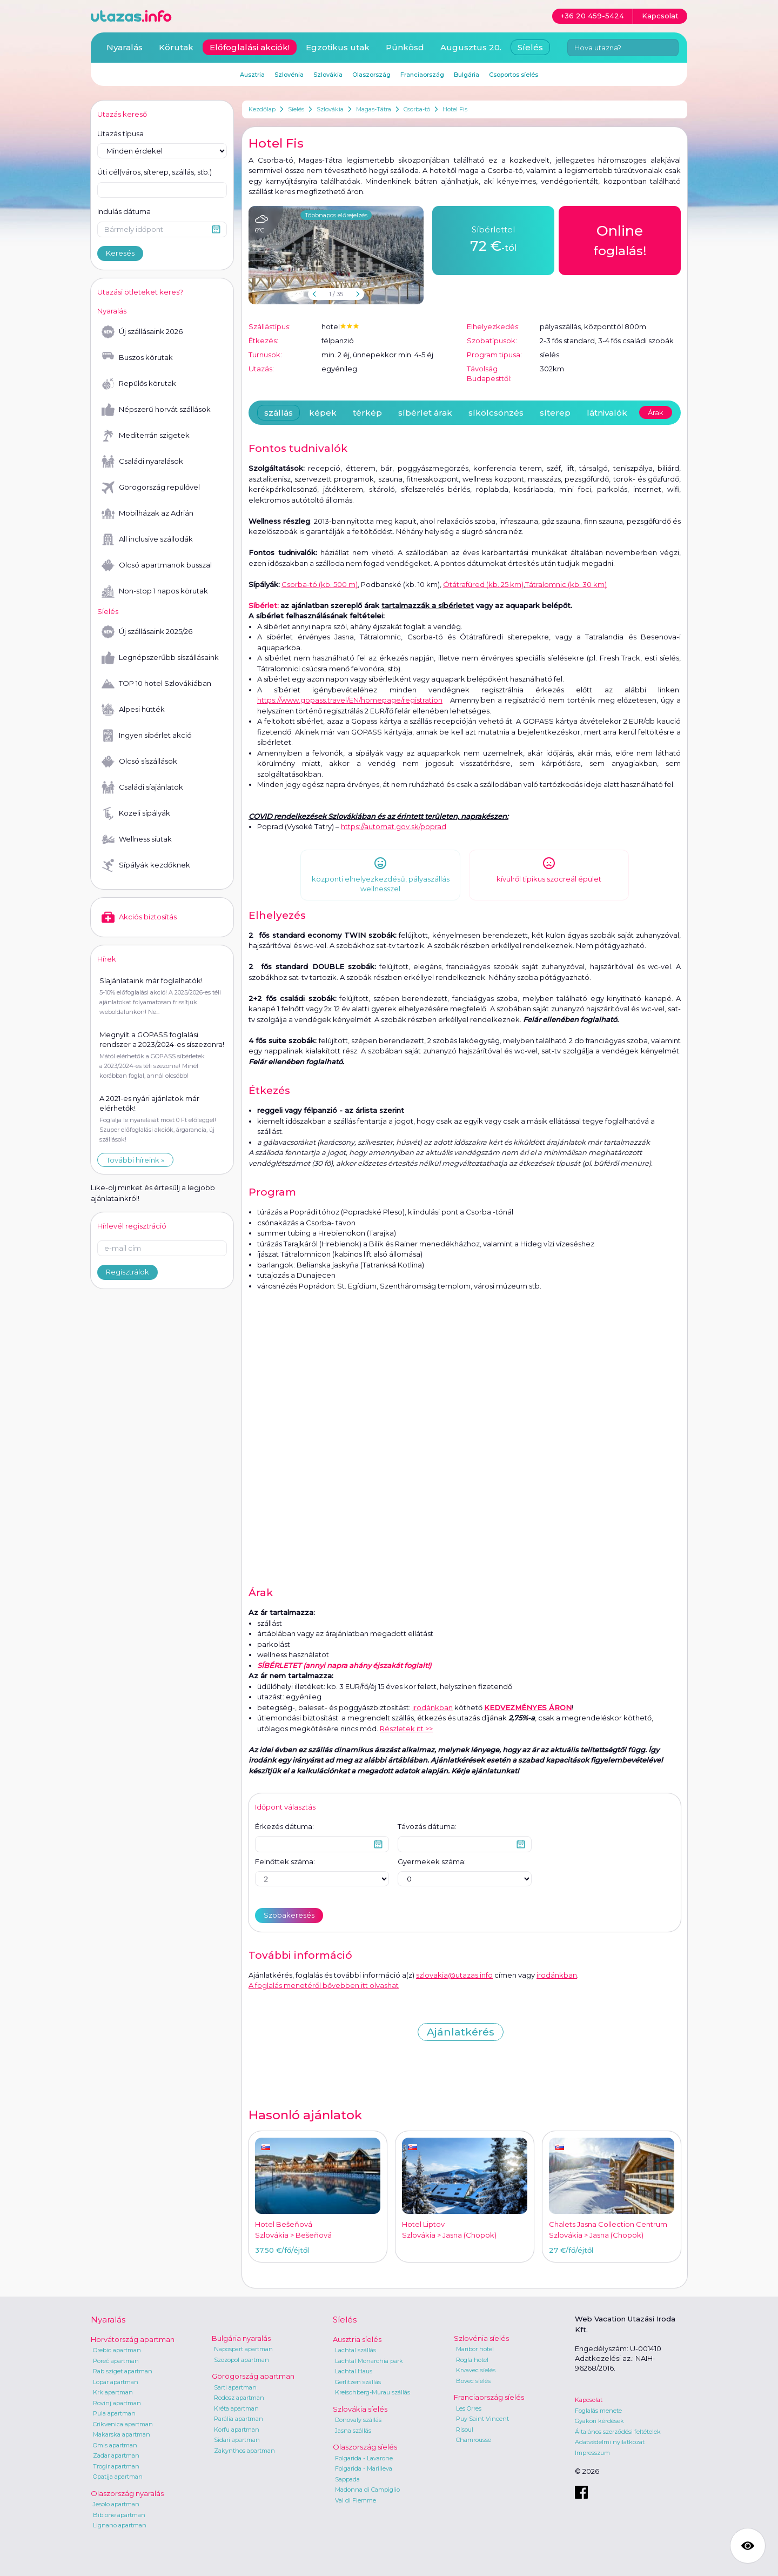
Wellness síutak (137, 839)
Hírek (106, 959)
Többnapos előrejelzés (336, 215)
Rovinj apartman (117, 2403)
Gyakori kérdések (599, 2421)
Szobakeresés (289, 1915)
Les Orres (468, 2408)
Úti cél (154, 172)
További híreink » (135, 1160)
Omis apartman (115, 2445)
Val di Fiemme (355, 2500)
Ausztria (252, 74)
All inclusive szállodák (147, 539)
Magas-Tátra (373, 109)
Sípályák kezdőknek (146, 865)
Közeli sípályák (136, 813)
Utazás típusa (120, 133)
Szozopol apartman (241, 2360)
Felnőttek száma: (285, 1861)
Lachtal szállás (355, 2350)
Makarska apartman (121, 2434)
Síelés (296, 109)
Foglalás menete (598, 2410)
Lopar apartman (115, 2382)
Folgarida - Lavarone (364, 2458)
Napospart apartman (243, 2349)
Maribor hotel (475, 2349)
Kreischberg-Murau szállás (372, 2392)
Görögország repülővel (151, 487)
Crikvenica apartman (123, 2424)
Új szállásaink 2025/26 (147, 631)
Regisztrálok (127, 1271)
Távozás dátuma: (427, 1826)
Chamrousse (473, 2440)
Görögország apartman (253, 2376)
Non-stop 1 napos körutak (155, 591)
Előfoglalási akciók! (250, 47)
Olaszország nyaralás (127, 2493)
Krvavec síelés (475, 2370)
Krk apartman (113, 2392)
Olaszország (371, 74)
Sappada (347, 2479)
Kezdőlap (262, 109)
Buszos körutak (137, 357)
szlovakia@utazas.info (454, 1975)
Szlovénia (289, 74)
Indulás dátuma (124, 211)
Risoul (464, 2429)
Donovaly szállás (358, 2420)
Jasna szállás (353, 2430)
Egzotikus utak (338, 47)
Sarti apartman (235, 2387)
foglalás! (620, 239)
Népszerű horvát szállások (156, 409)
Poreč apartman (116, 2361)
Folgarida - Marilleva (363, 2468)
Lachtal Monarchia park (369, 2361)
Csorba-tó (417, 109)
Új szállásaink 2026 (142, 331)
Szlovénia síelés (481, 2338)
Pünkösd (405, 47)
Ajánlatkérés (460, 2032)
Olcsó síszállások (139, 761)
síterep (555, 413)
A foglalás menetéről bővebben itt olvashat (324, 1985)
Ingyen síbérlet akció (147, 735)
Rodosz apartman (239, 2397)
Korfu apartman (236, 2429)
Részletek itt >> (406, 1728)
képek (323, 413)
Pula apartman (114, 2413)
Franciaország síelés (489, 2397)
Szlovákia (330, 109)
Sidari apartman (237, 2440)
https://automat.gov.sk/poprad (393, 826)
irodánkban (432, 1707)
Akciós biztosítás (139, 917)
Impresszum (592, 2453)
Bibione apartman (119, 2515)
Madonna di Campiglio (367, 2489)
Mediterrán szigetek (146, 435)
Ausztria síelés (357, 2339)
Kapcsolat (588, 2400)
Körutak (176, 47)
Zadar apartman (116, 2455)
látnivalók (607, 413)
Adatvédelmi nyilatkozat (610, 2442)
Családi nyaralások (142, 461)
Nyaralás (124, 47)
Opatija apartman (118, 2476)
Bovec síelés (473, 2381)
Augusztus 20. (470, 47)
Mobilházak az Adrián (147, 513)
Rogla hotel (472, 2360)
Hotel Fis (454, 109)
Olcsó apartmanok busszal (157, 565)
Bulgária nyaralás (241, 2338)
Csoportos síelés (513, 74)
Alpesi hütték (133, 709)
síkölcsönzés (496, 413)
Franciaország (422, 74)
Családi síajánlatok (142, 787)
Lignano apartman (119, 2525)
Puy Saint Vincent (482, 2418)
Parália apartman (238, 2418)
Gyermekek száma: (432, 1861)
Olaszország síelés (365, 2446)
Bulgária (466, 74)
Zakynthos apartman (244, 2450)
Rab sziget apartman (122, 2371)
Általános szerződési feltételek (618, 2431)
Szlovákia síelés (360, 2409)
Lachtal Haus (353, 2371)
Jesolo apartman (116, 2504)
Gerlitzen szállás (358, 2382)
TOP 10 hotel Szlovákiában (156, 683)
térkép (367, 413)
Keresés (120, 253)
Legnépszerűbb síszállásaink (160, 657)
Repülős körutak (139, 383)
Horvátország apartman (133, 2339)
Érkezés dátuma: (284, 1826)
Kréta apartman (236, 2408)
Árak (655, 412)
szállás (278, 413)
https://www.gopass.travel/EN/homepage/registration (349, 700)
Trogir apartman (116, 2466)
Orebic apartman (117, 2350)
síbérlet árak (425, 413)
